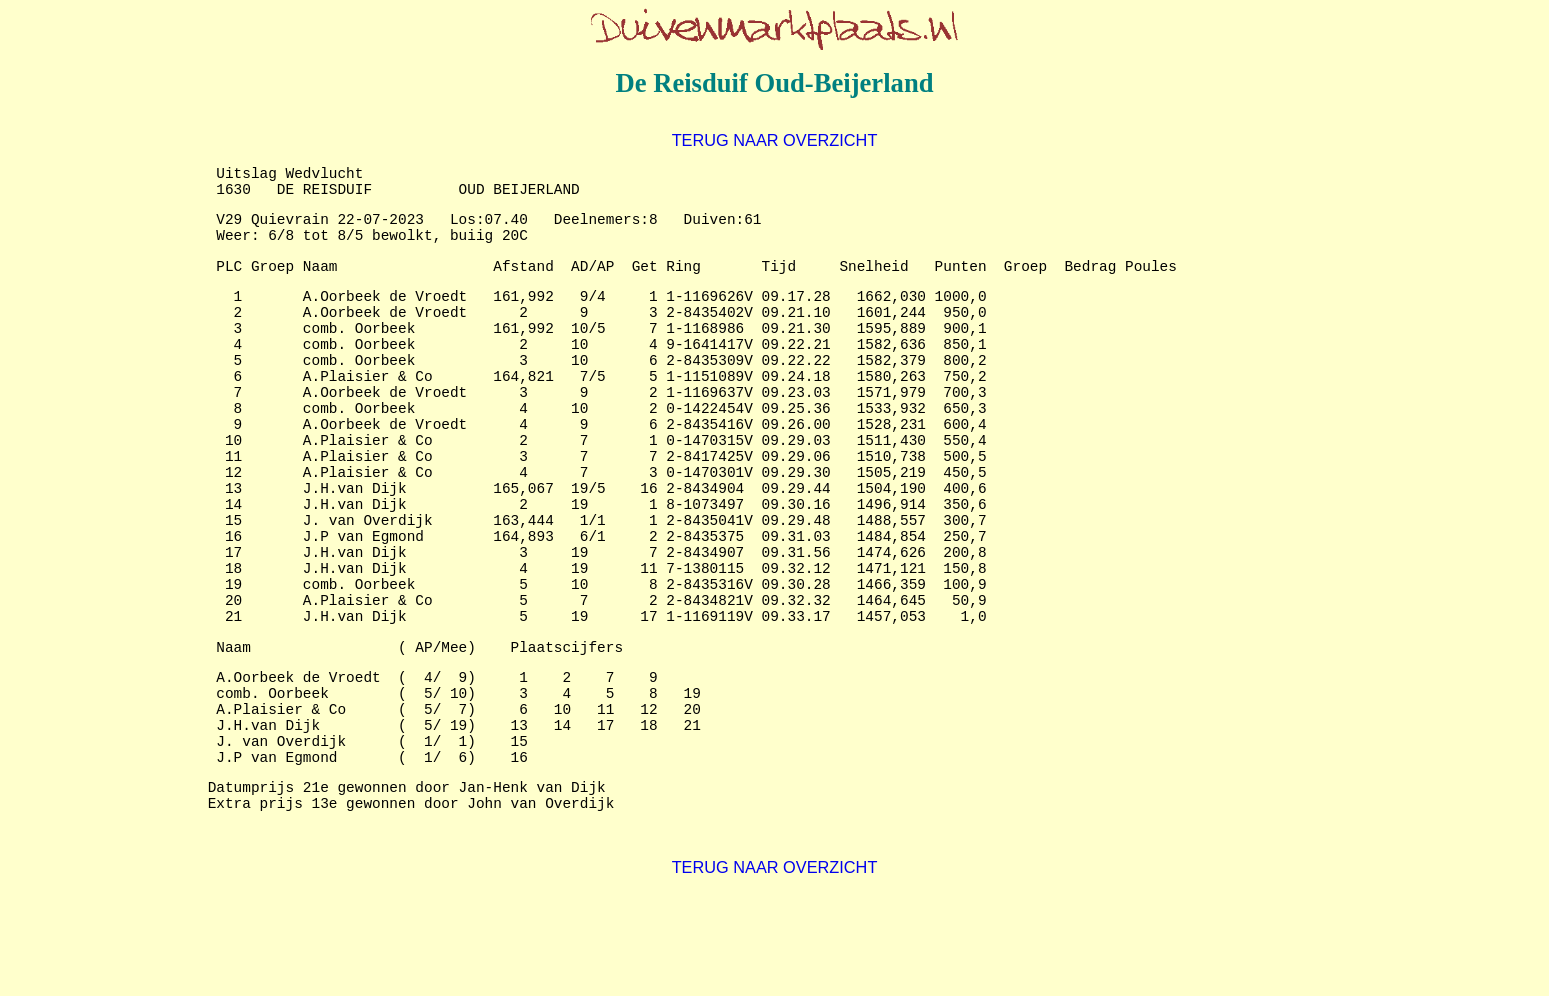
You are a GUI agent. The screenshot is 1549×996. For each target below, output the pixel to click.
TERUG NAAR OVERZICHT (775, 140)
